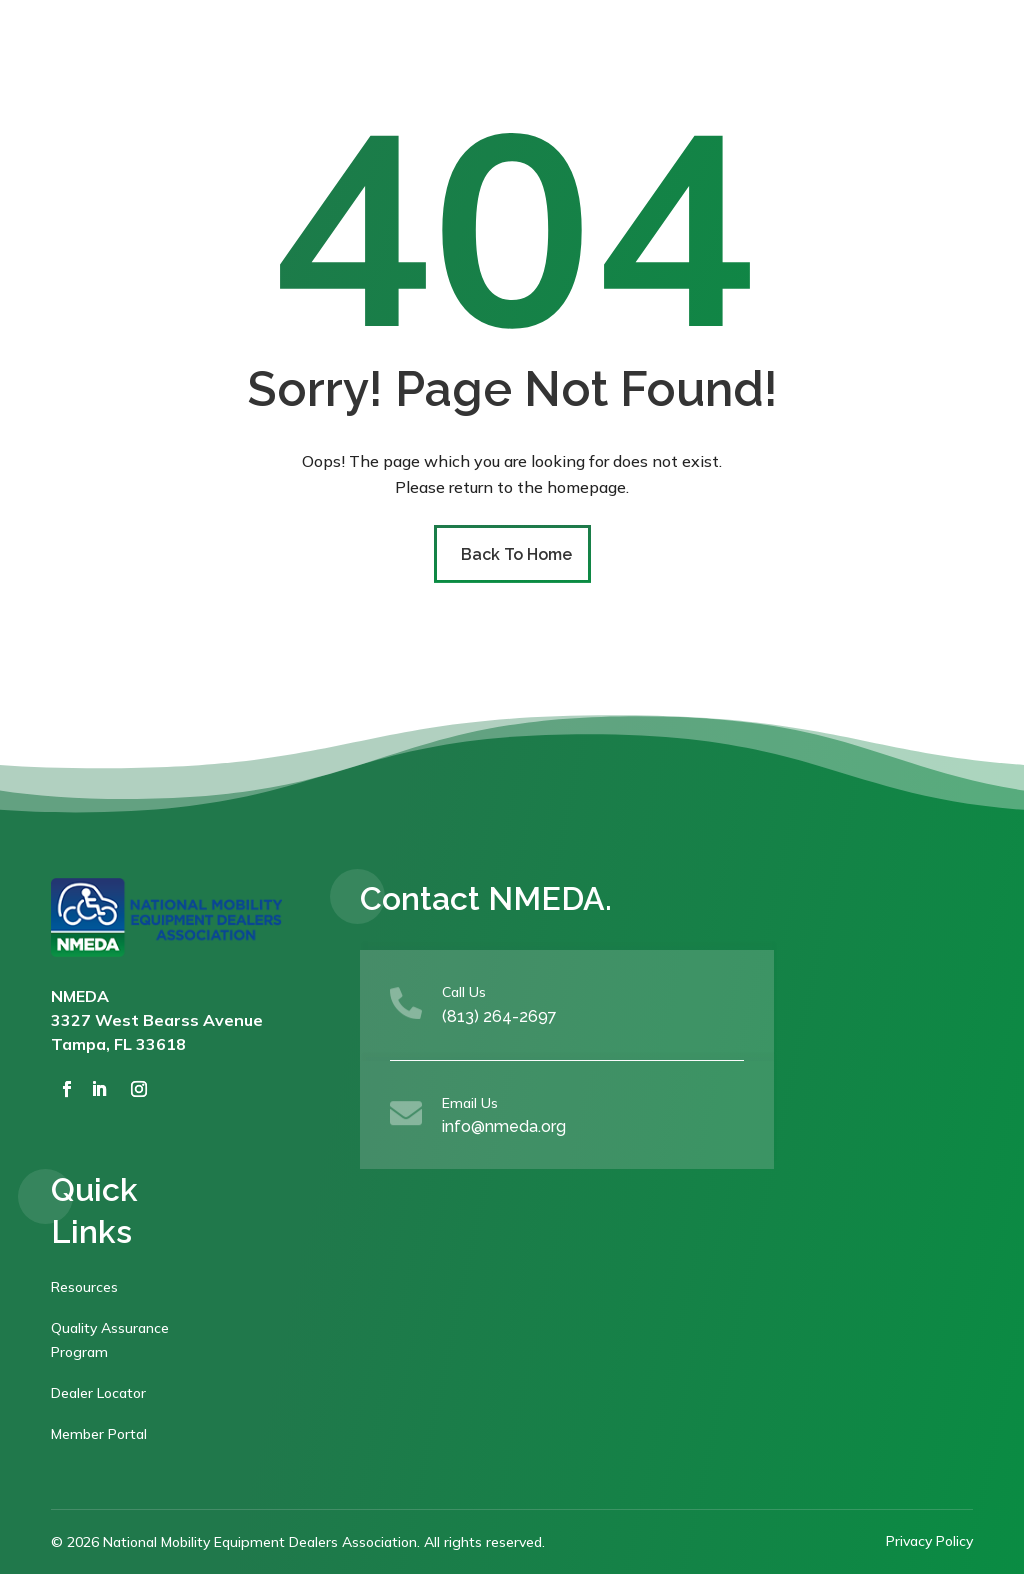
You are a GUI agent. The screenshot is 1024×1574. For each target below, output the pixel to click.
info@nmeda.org (504, 1126)
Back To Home (516, 554)
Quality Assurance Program (110, 1340)
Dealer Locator (98, 1393)
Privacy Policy (929, 1541)
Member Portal (99, 1434)
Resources (84, 1287)
